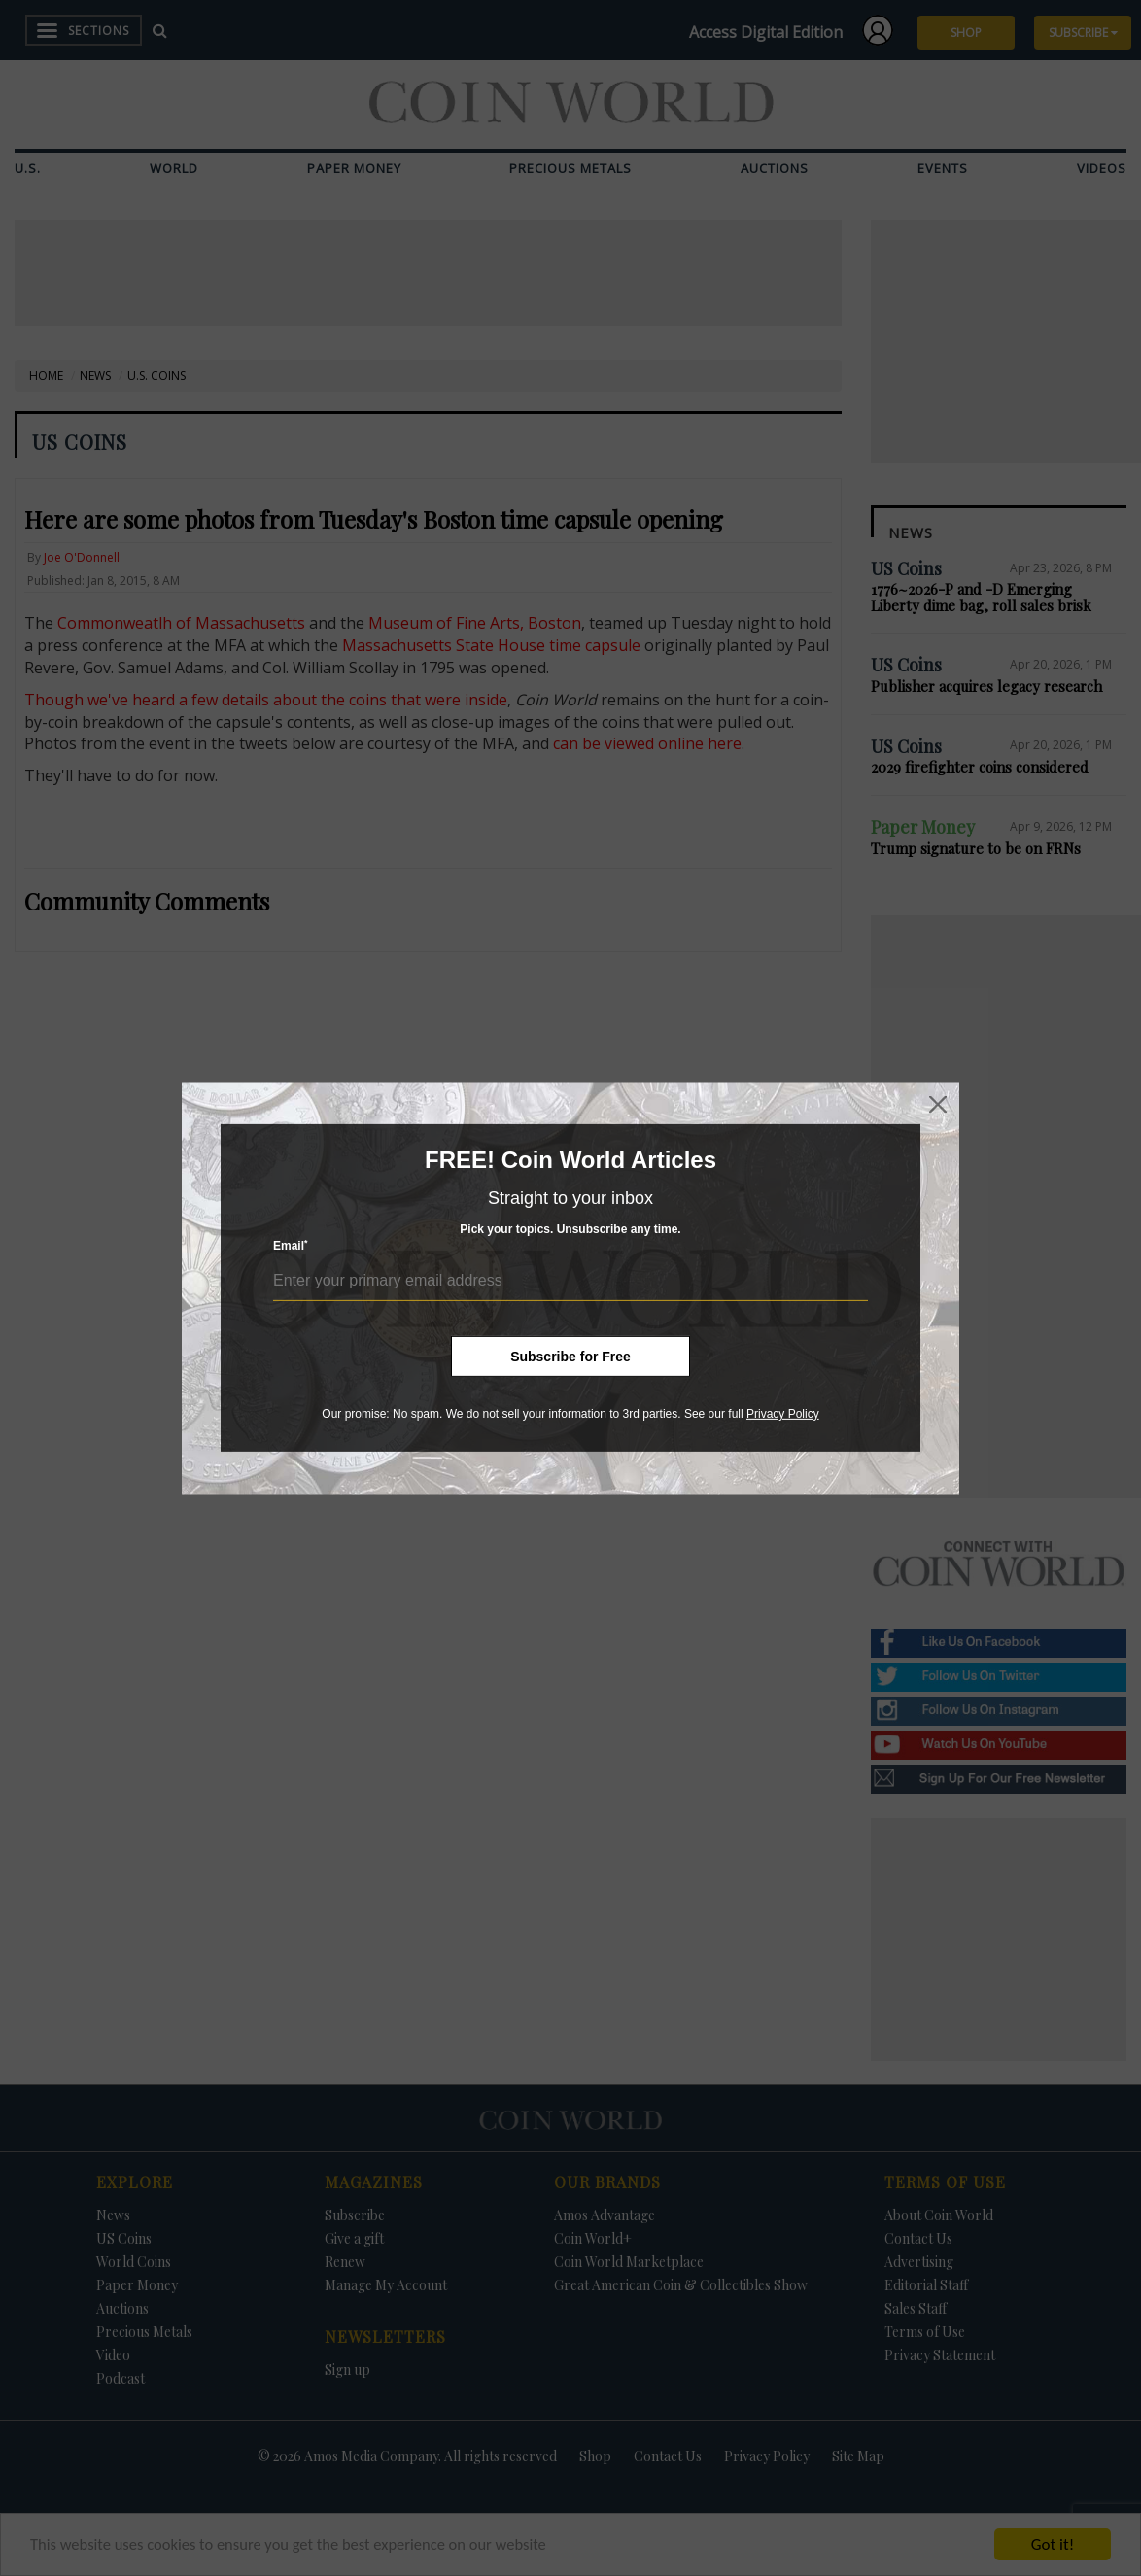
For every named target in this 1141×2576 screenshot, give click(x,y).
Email (290, 1245)
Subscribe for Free (570, 1356)
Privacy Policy (782, 1414)
